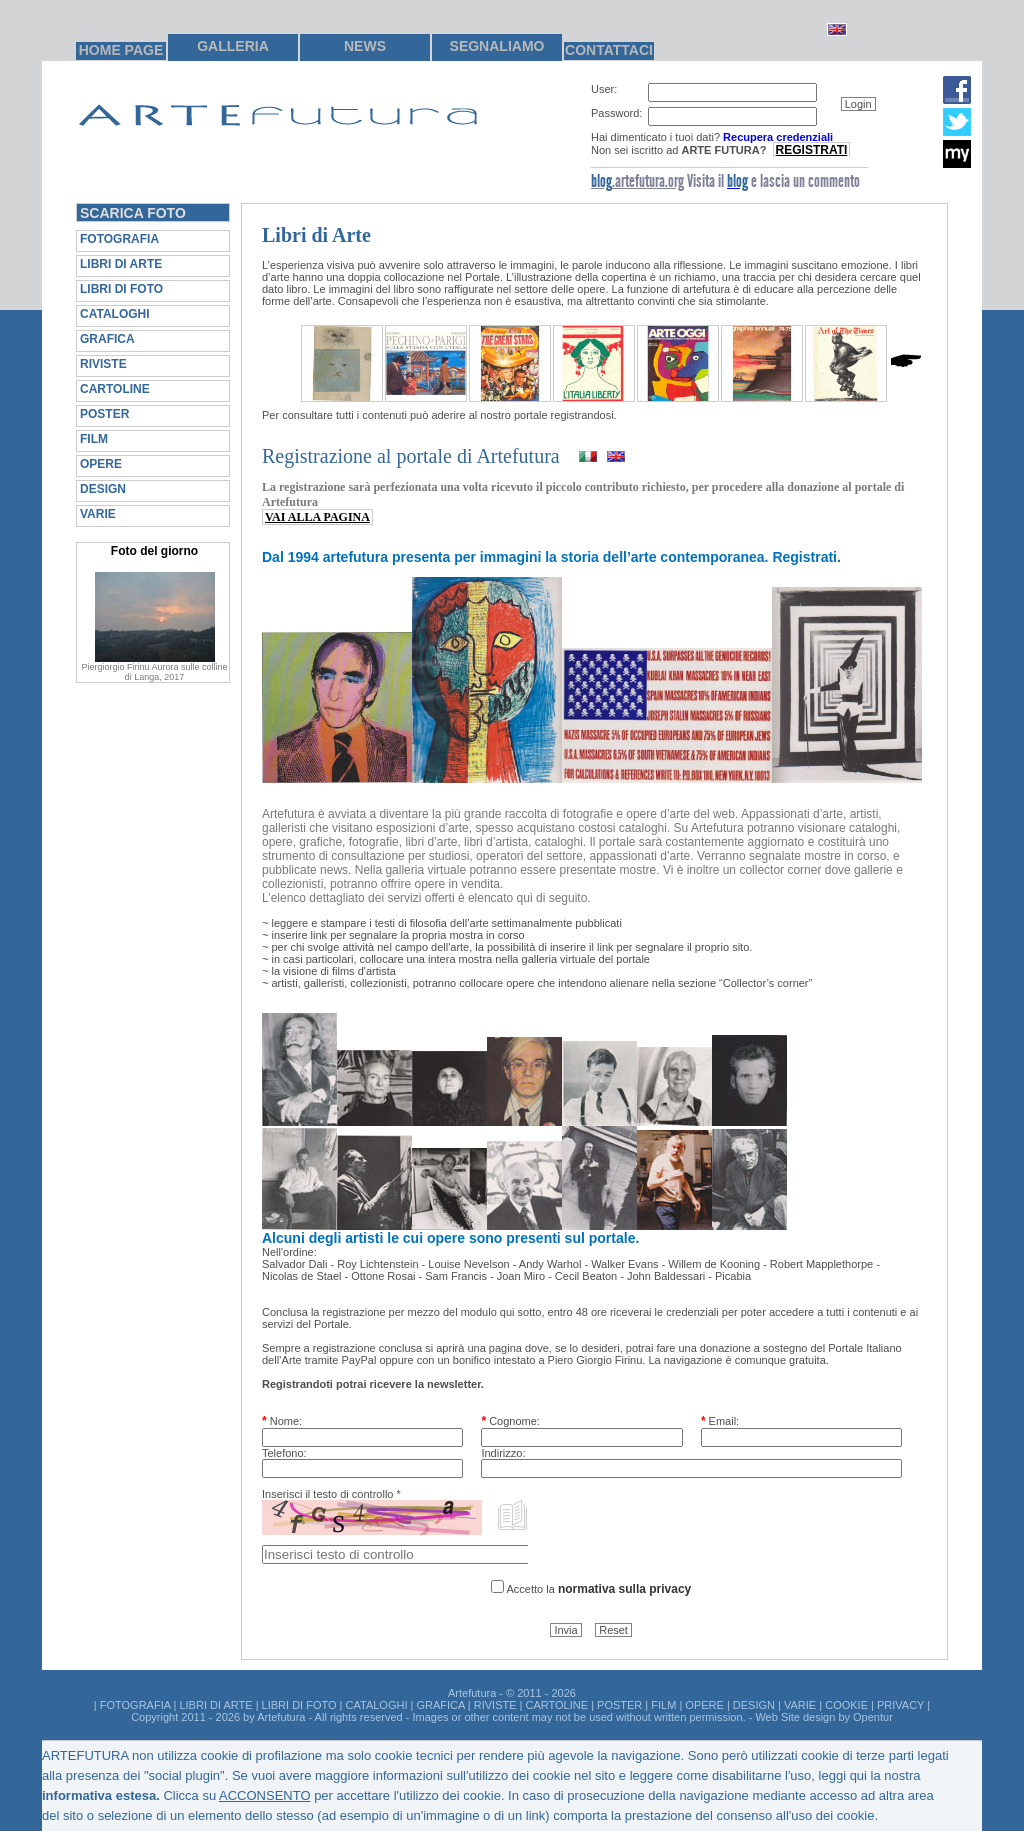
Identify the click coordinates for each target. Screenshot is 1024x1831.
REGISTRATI (812, 150)
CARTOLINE (115, 389)
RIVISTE (103, 364)
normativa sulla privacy (624, 1589)
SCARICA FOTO (133, 213)
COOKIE (846, 1705)
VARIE (98, 514)
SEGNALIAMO (497, 46)
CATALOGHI (115, 314)
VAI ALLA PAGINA (317, 517)
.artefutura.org (637, 181)
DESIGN (103, 489)
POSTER (104, 414)
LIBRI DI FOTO (121, 289)
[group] (756, 120)
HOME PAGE (121, 50)
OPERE (101, 464)
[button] (858, 104)
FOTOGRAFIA (119, 239)
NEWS (365, 46)
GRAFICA (107, 339)
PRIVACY (900, 1705)
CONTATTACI (609, 50)
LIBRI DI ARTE (121, 264)
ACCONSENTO (265, 1795)
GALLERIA (233, 46)
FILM (94, 439)
